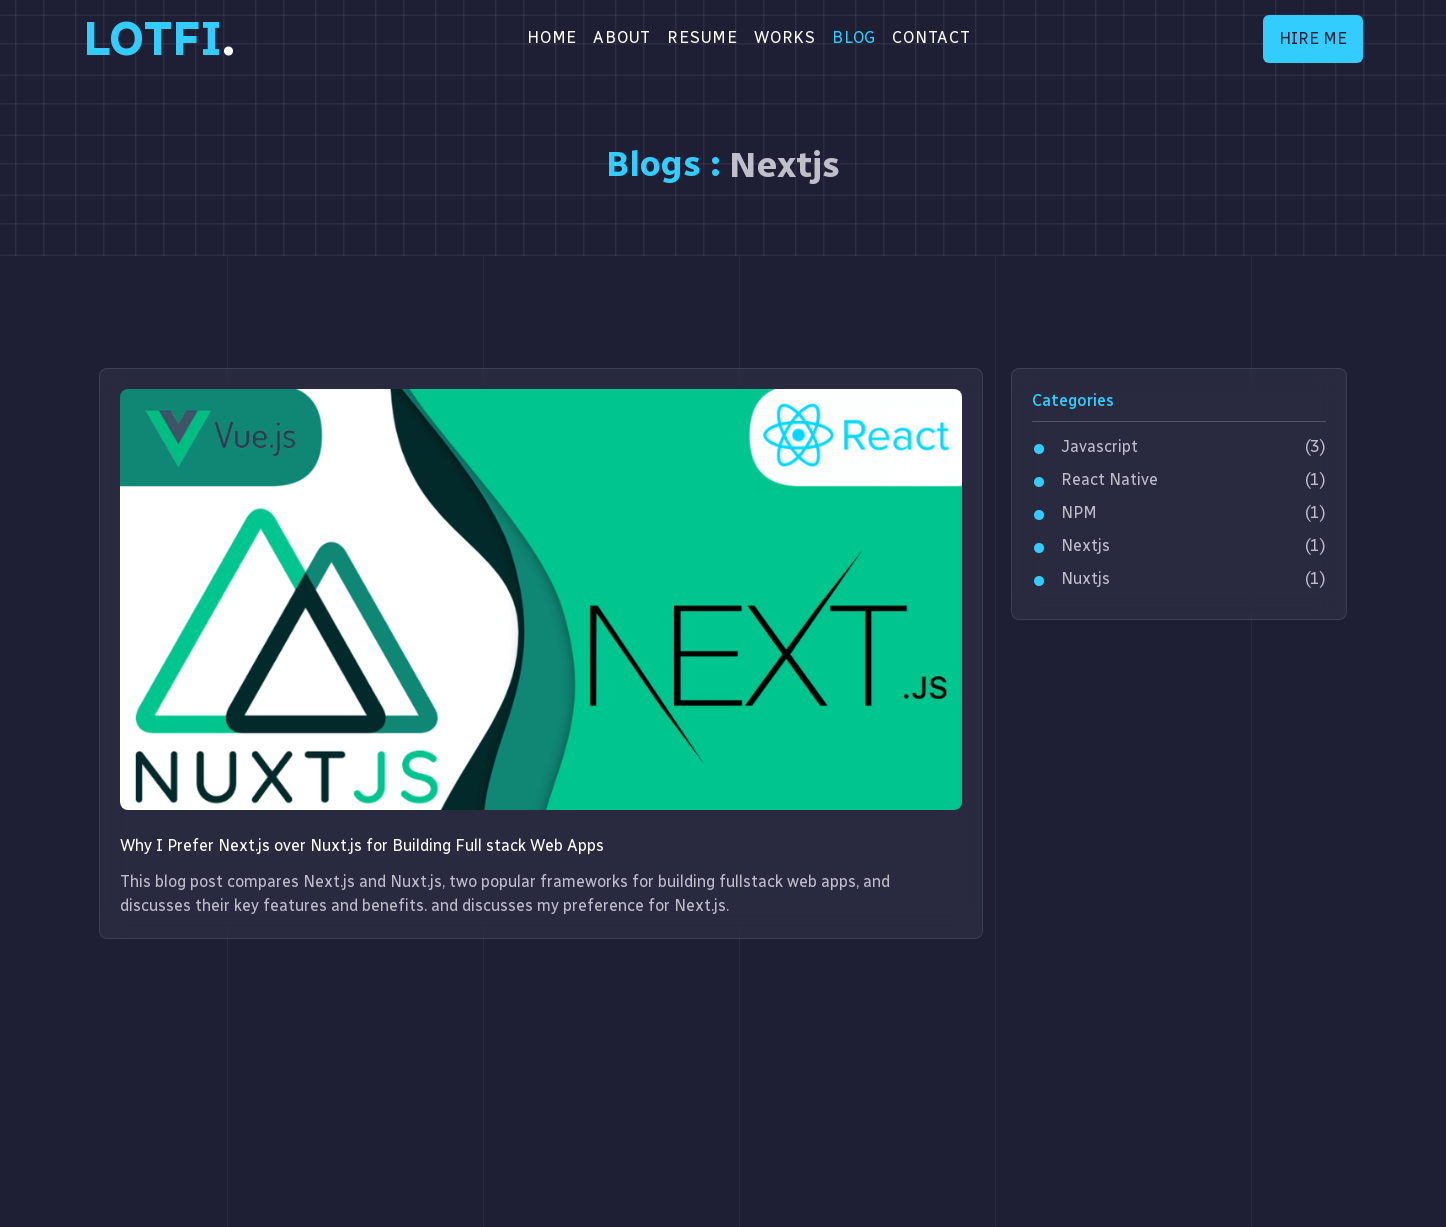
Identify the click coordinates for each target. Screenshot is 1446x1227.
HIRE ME (1313, 38)
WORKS (785, 37)
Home (552, 37)
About (622, 37)
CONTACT (931, 37)
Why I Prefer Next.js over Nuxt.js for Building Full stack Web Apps (362, 845)
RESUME (702, 37)
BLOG (854, 37)
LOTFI (159, 39)
